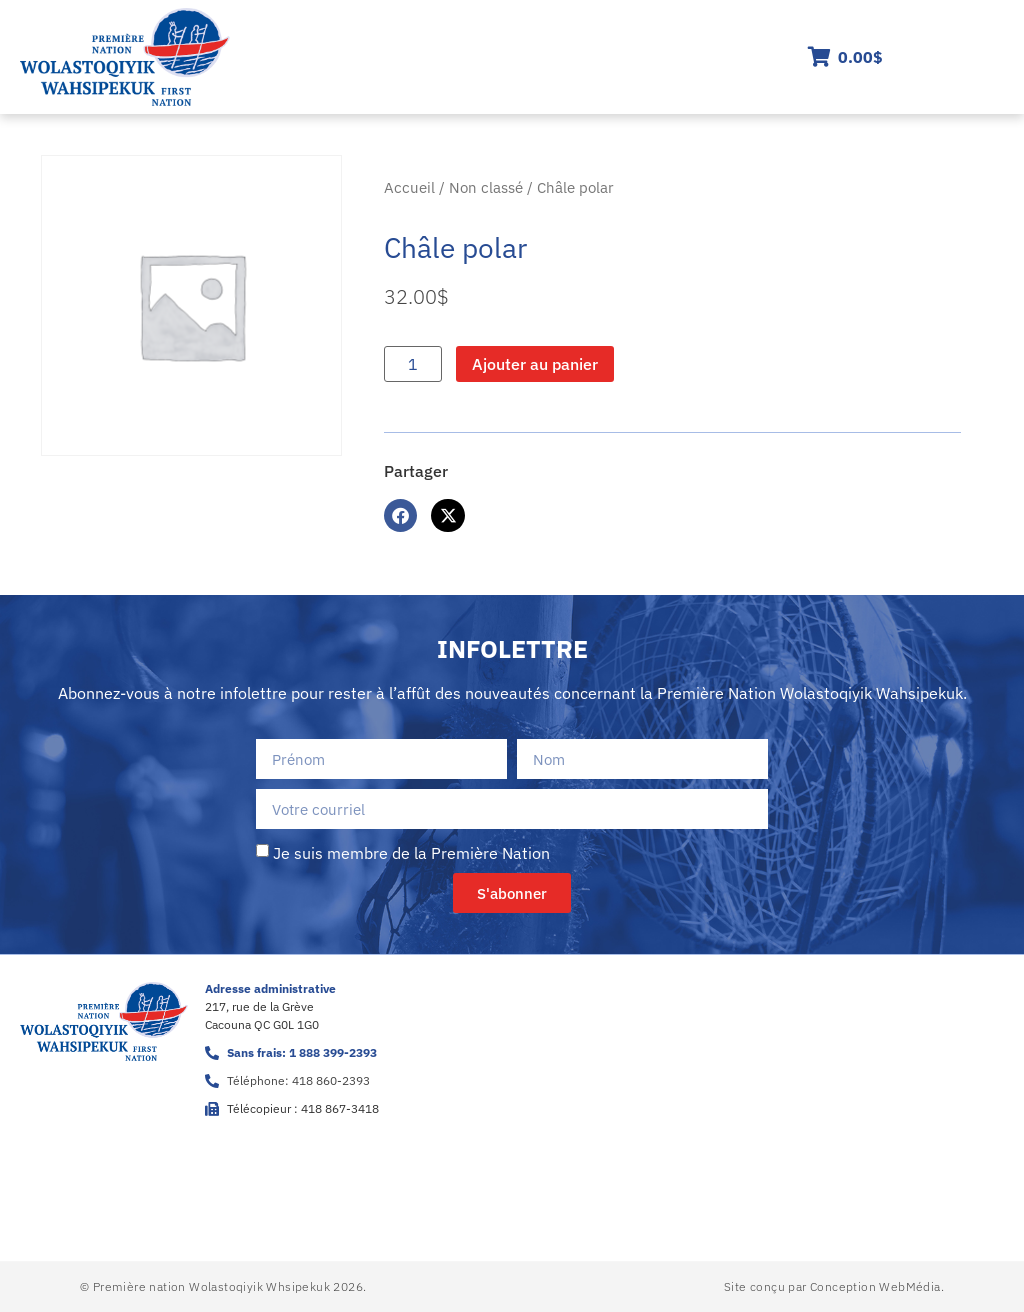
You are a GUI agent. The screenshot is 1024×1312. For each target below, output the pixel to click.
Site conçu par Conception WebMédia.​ (834, 1286)
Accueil (409, 187)
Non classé (486, 187)
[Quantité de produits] (413, 364)
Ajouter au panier (535, 364)
